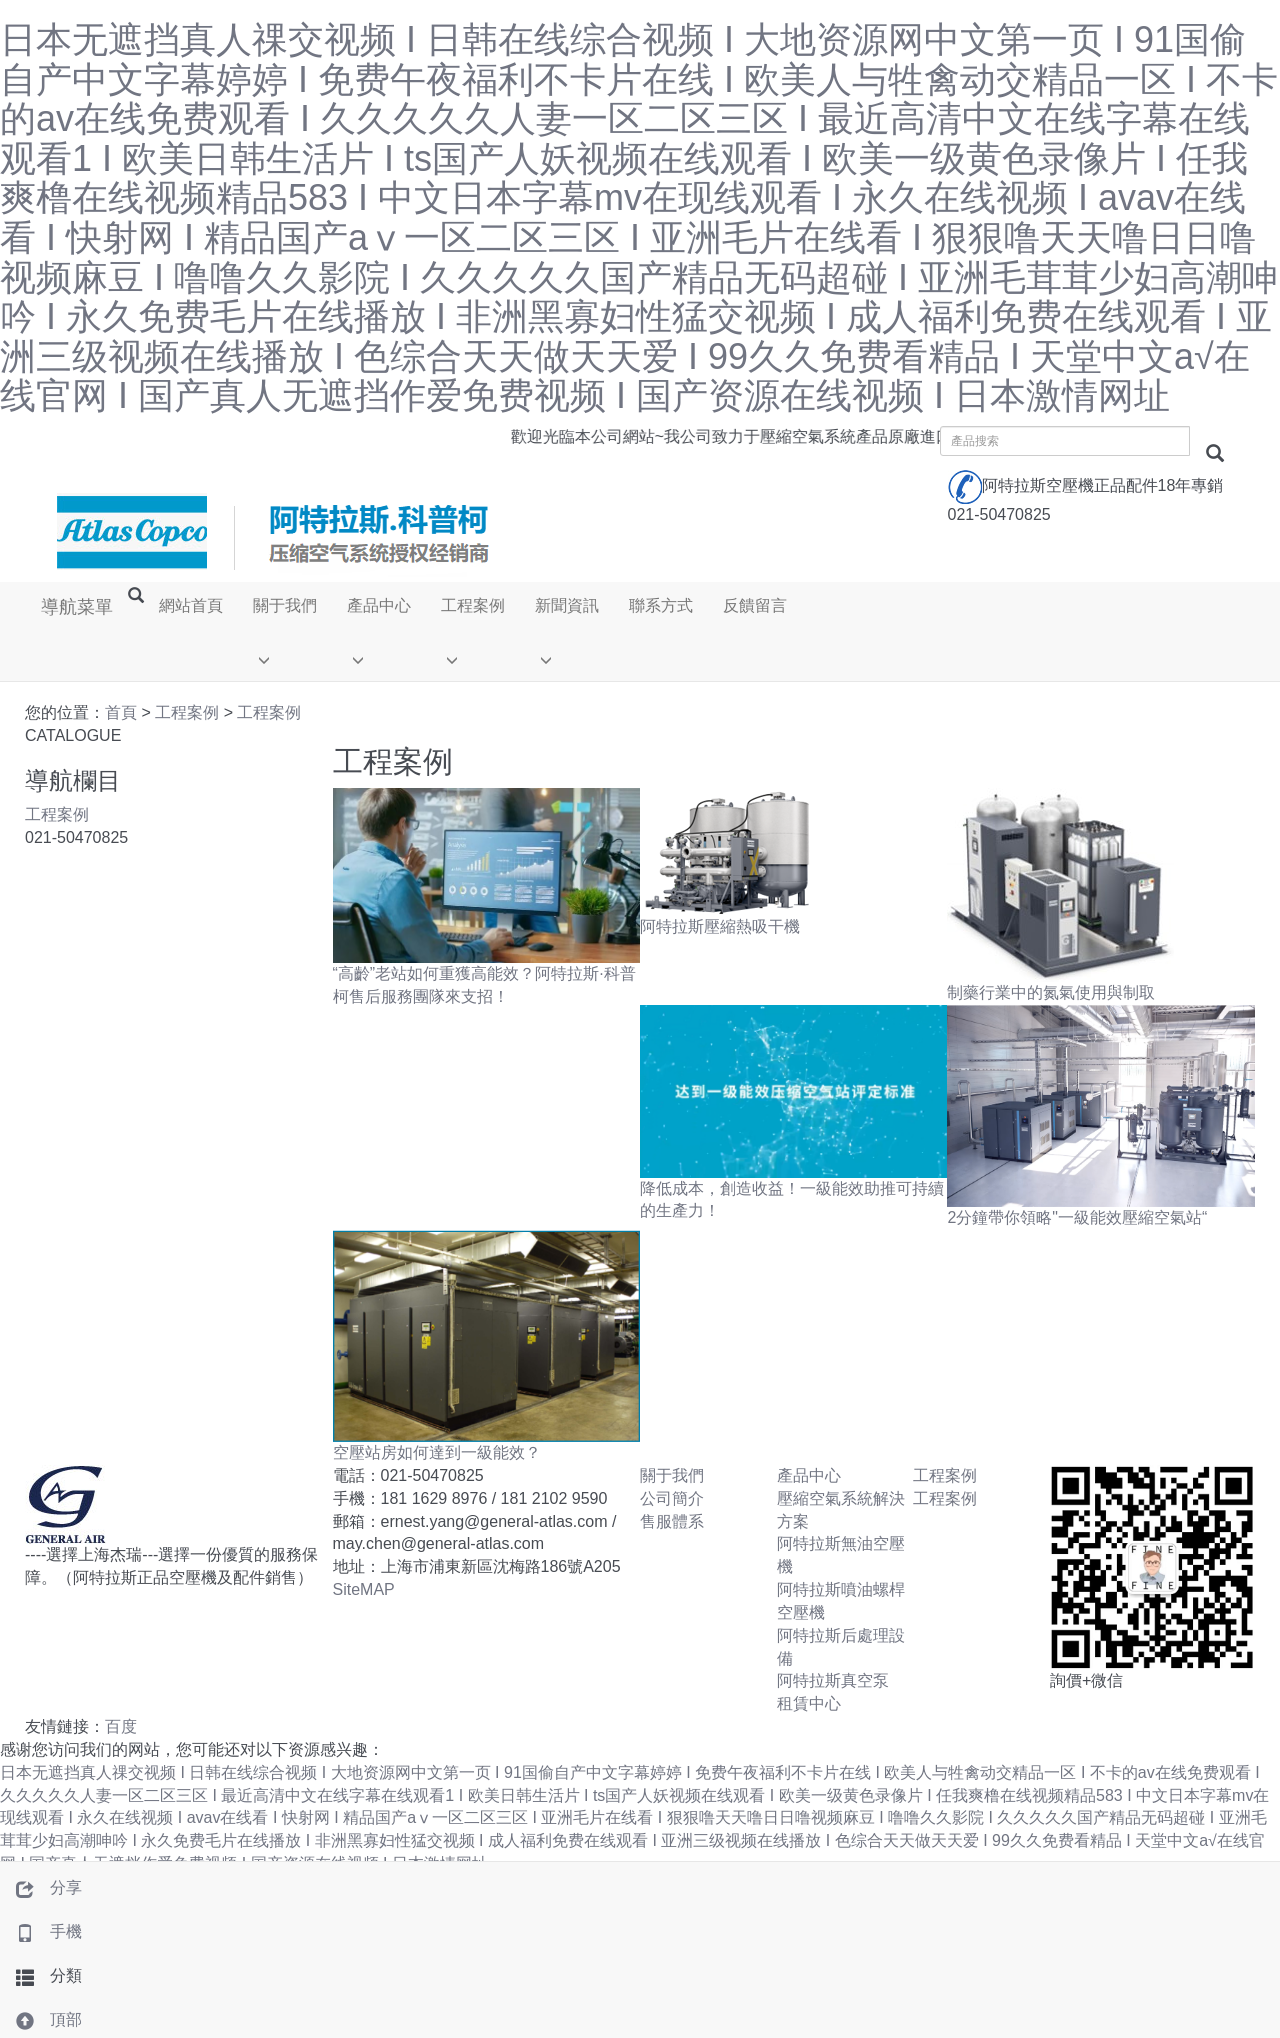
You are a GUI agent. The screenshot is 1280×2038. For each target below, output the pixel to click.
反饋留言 (754, 606)
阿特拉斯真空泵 (833, 1682)
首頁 (121, 714)
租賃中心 (809, 1705)
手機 (41, 1931)
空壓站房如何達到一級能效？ (437, 1454)
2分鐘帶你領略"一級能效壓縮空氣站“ (1077, 1219)
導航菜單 (76, 607)
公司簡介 (672, 1500)
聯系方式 (660, 606)
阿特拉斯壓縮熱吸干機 (720, 928)
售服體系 (672, 1522)
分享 (41, 1887)
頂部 (41, 2019)
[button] (284, 657)
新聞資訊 (566, 606)
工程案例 (472, 606)
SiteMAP (364, 1591)
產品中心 (378, 606)
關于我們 (284, 606)
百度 (121, 1728)
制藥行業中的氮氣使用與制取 (1051, 994)
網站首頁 (190, 606)
